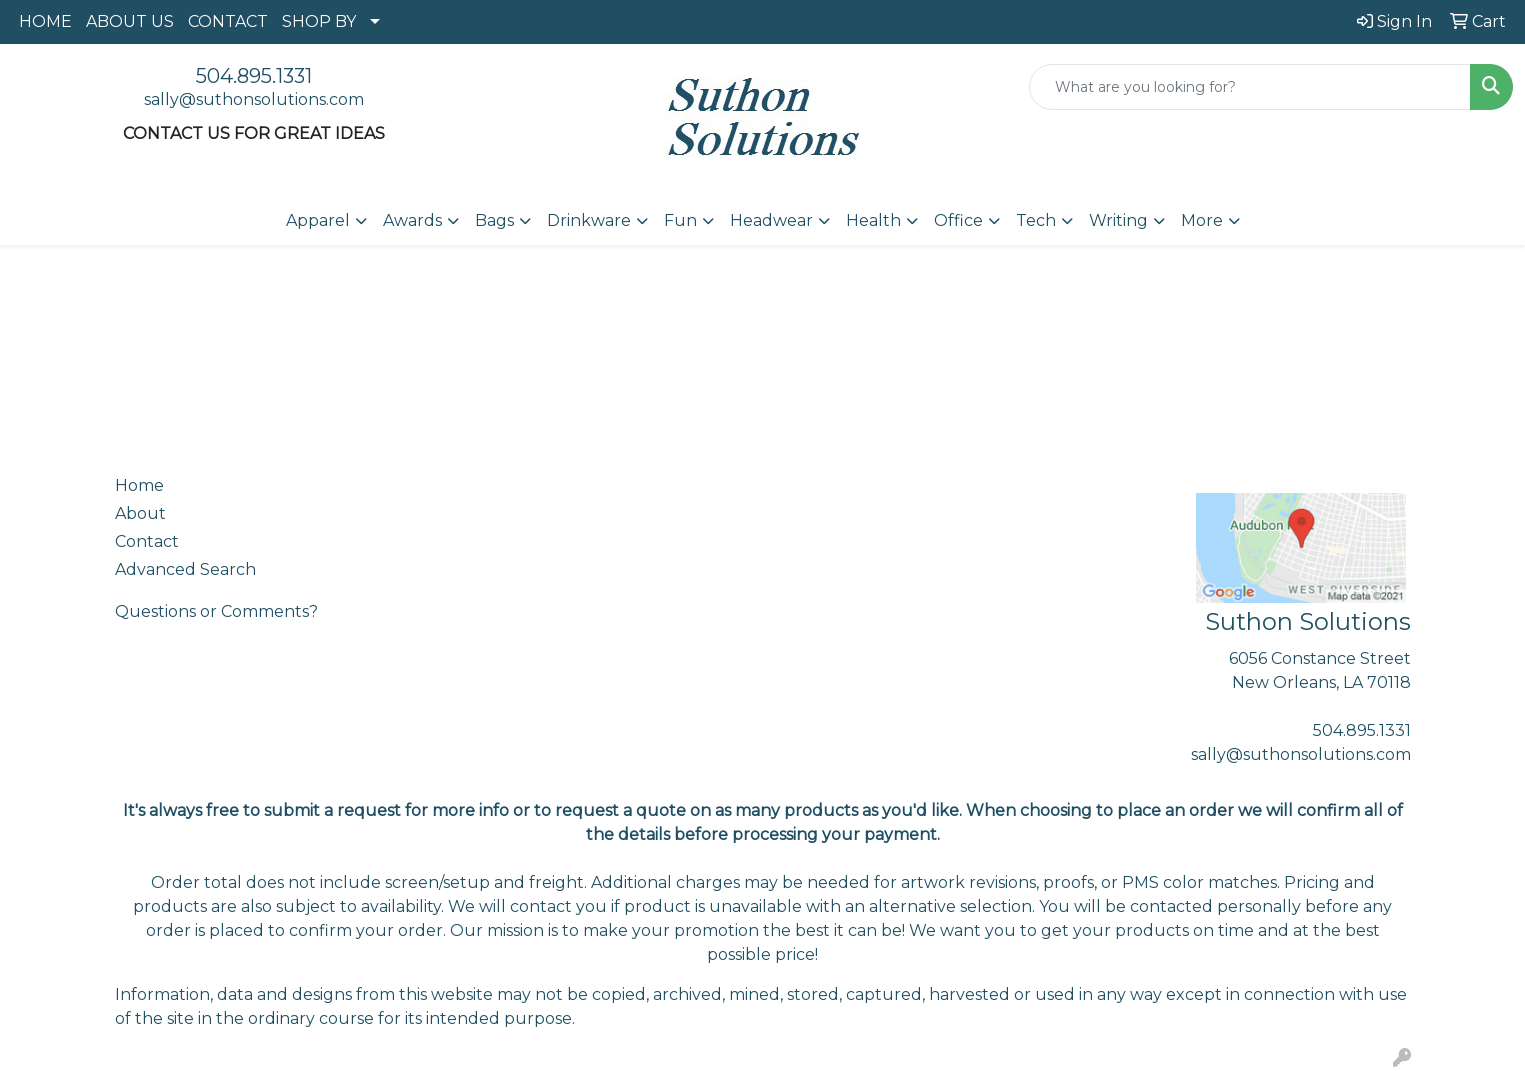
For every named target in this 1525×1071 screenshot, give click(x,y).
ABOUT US (130, 21)
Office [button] (958, 220)
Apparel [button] (318, 220)
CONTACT (228, 21)
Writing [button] (1118, 220)
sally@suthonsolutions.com (254, 99)
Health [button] (873, 220)
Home (139, 485)
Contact (147, 541)
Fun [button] (680, 220)
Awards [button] (412, 220)
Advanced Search (185, 569)
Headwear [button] (771, 220)
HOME (45, 21)
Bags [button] (494, 220)
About (140, 513)
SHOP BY (319, 21)
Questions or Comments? (216, 611)
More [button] (1202, 220)
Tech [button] (1036, 220)
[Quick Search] (1250, 87)
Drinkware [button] (589, 220)
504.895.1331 (254, 76)
